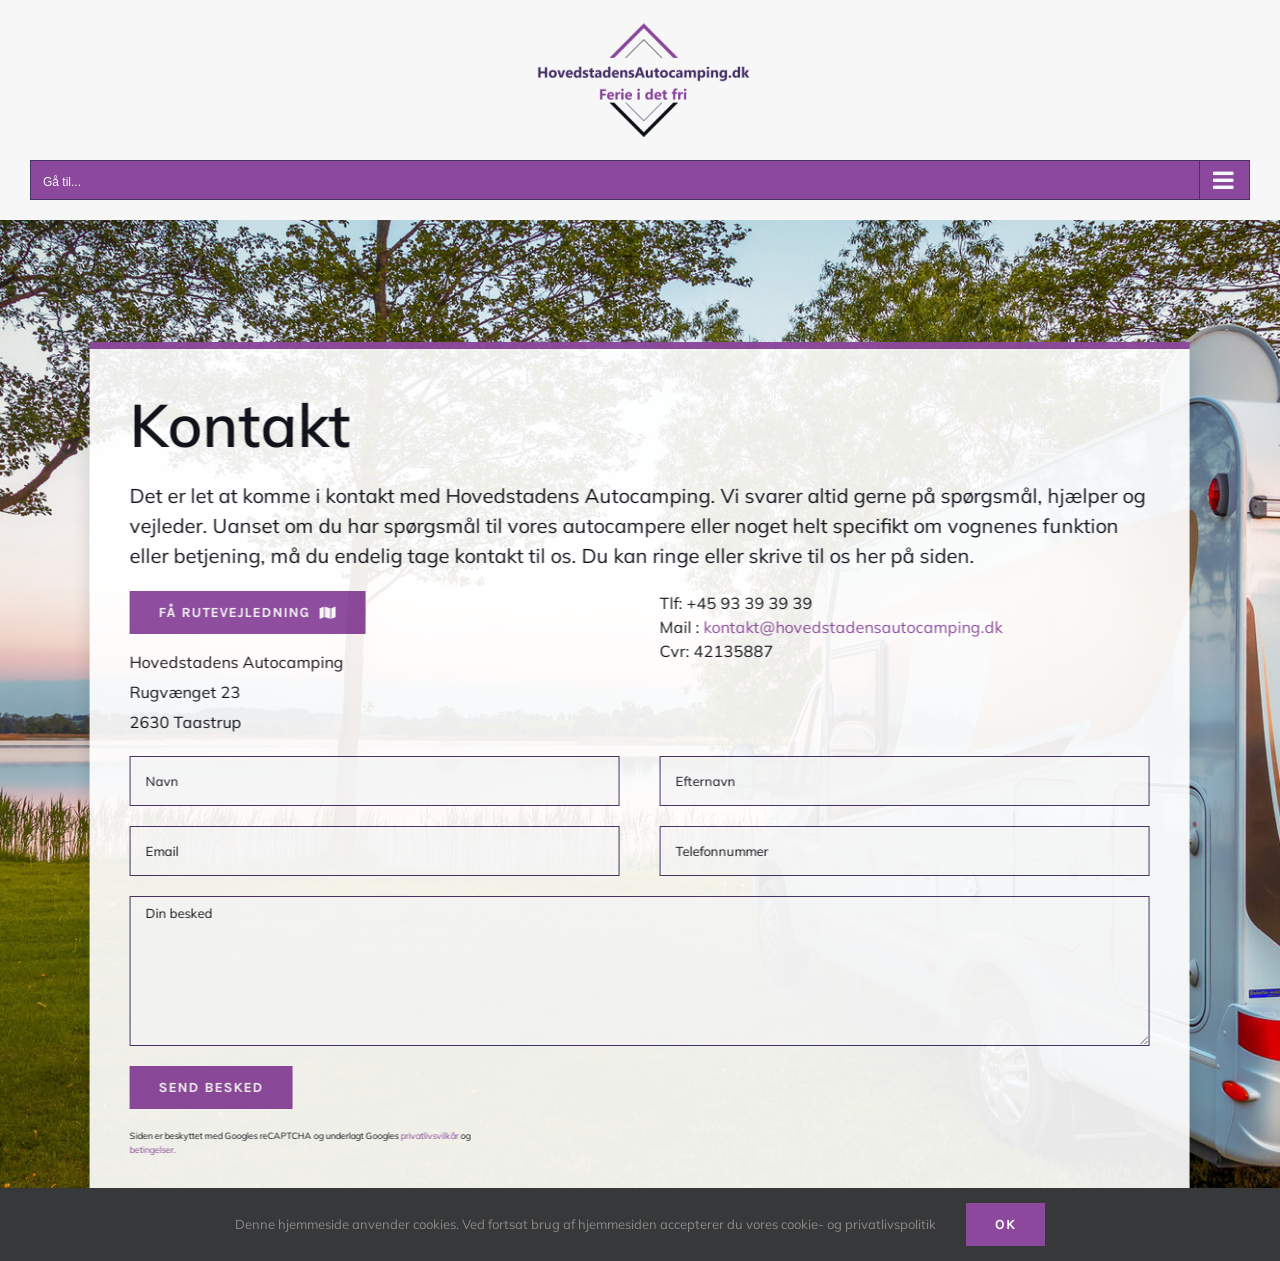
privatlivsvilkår (427, 1135)
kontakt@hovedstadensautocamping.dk (850, 627)
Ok (1005, 1224)
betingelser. (150, 1149)
